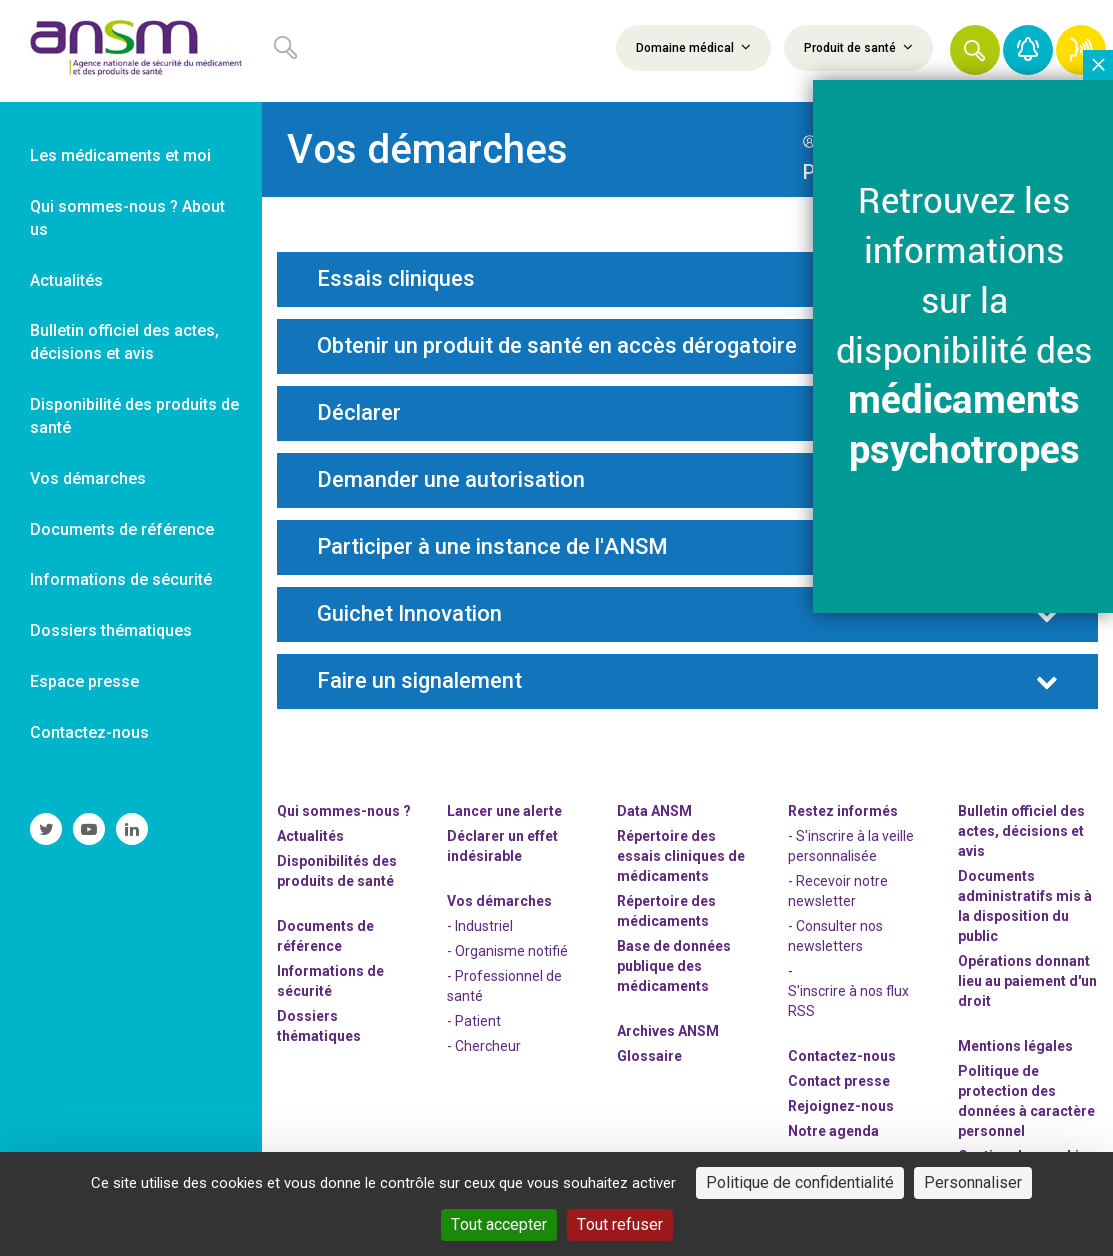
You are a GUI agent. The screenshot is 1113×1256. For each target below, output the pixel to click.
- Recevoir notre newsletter (838, 891)
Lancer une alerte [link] (504, 811)
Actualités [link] (66, 280)
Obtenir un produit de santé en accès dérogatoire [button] (557, 346)
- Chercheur (484, 1046)
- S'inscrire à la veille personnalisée (851, 846)
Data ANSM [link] (654, 811)
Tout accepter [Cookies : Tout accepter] (499, 1224)
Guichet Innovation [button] (409, 614)
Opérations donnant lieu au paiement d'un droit (1027, 981)
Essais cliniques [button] (396, 279)
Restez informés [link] (843, 811)
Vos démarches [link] (88, 478)
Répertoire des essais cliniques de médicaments (681, 856)
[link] (131, 51)
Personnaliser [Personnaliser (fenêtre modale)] (973, 1182)
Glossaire (649, 1056)
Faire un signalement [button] (419, 681)
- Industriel (480, 926)
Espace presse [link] (84, 681)
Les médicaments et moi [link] (120, 155)
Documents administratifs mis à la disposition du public (1025, 906)
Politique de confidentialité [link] (800, 1182)
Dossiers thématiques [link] (111, 630)
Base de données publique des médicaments (674, 966)
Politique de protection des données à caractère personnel (1026, 1101)
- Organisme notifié (507, 951)
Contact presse (839, 1081)
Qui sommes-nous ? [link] (344, 811)
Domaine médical (693, 47)
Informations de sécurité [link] (121, 579)
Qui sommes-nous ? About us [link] (127, 218)
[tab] (687, 279)
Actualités (310, 836)
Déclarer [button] (359, 413)
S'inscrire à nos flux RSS (848, 1001)
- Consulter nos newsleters (835, 936)
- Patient (474, 1021)
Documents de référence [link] (122, 529)
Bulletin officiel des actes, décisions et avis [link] (124, 342)
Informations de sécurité (330, 981)
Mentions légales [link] (1015, 1046)
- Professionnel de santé (504, 986)
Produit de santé (858, 47)
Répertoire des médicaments (666, 911)
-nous (841, 1106)
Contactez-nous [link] (89, 732)
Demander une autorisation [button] (451, 480)
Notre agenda (833, 1131)
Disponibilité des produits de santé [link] (134, 416)
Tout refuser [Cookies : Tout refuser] (620, 1224)
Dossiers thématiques (319, 1026)
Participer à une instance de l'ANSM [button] (492, 547)
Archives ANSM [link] (668, 1031)
